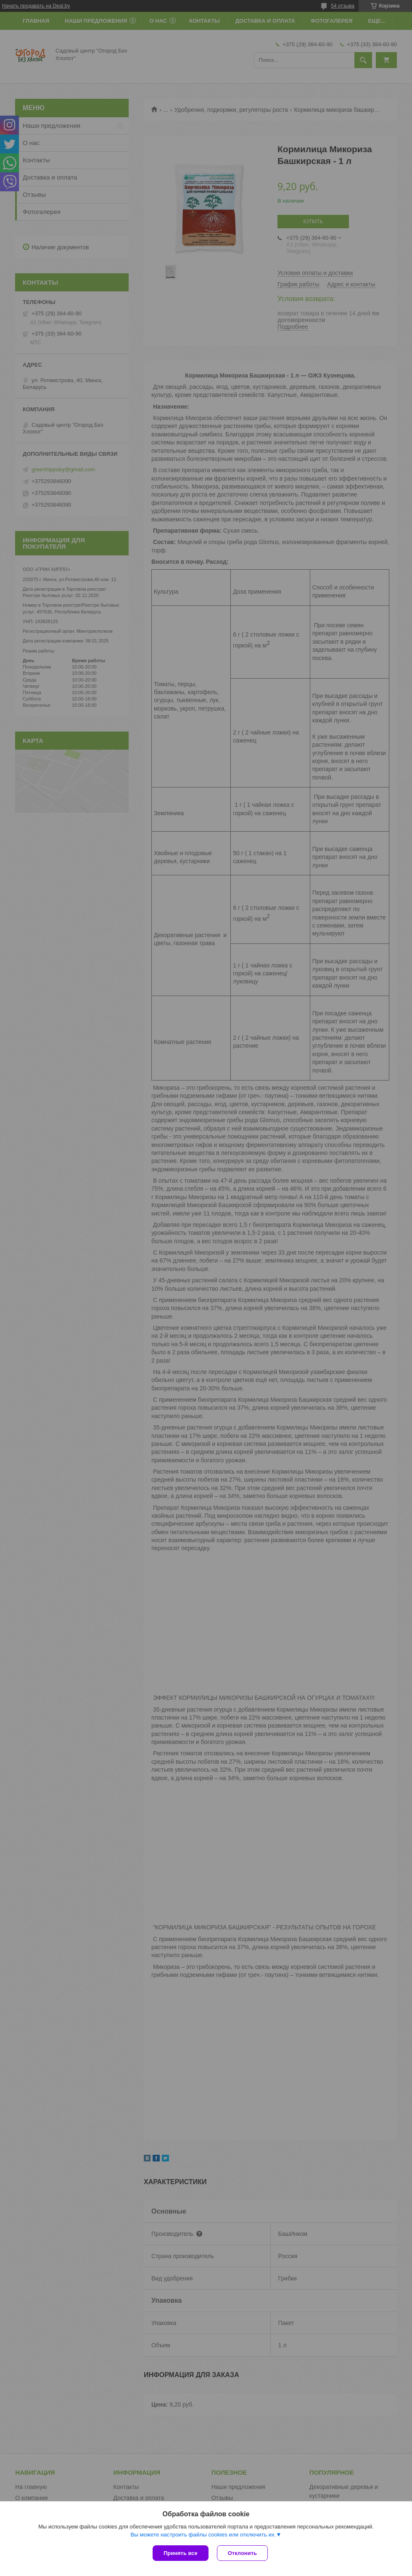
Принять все (181, 2553)
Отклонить (242, 2553)
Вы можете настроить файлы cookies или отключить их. (203, 2534)
